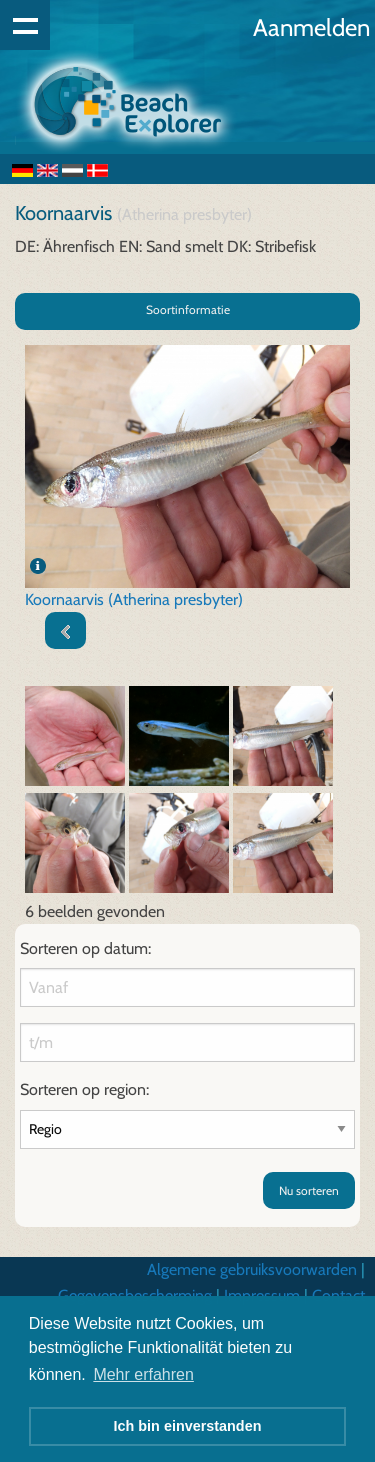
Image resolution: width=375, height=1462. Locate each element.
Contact (338, 1295)
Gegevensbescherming (135, 1295)
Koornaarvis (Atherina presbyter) (134, 599)
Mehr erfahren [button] (143, 1374)
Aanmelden (311, 27)
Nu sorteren (309, 1190)
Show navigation (25, 25)
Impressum (262, 1295)
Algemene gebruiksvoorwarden (252, 1269)
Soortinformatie (188, 309)
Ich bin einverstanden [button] (188, 1426)
